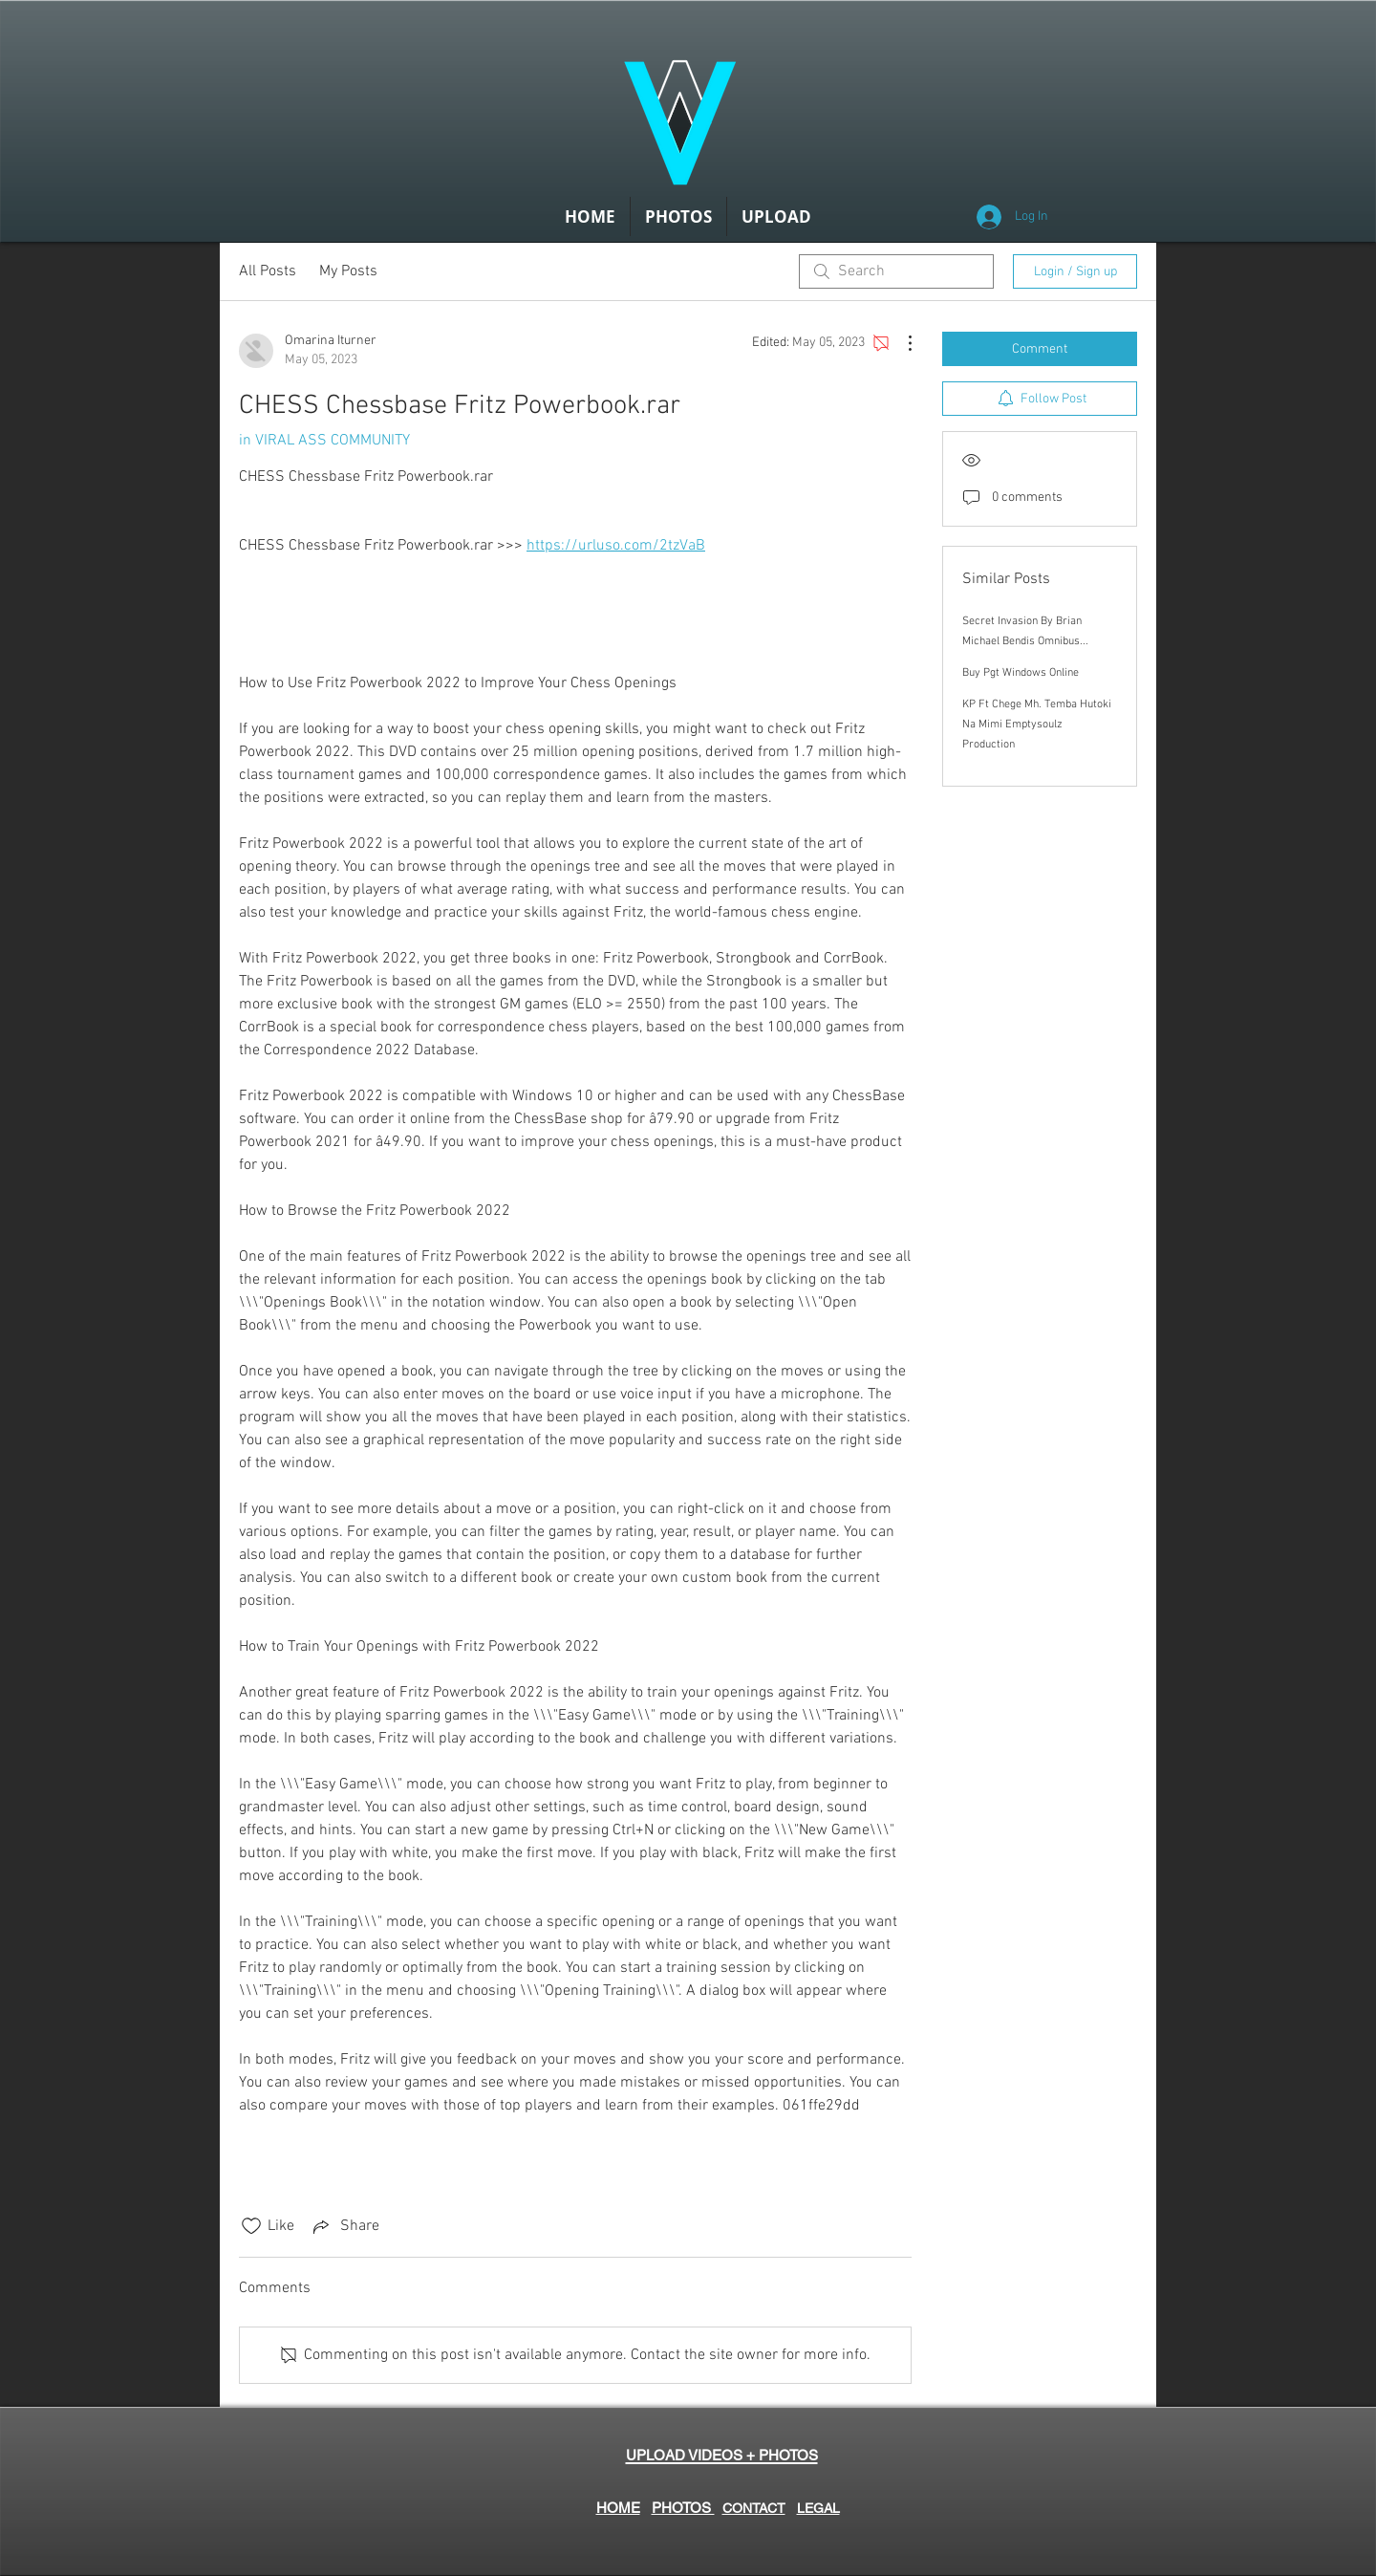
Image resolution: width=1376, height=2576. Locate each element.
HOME (618, 2508)
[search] (896, 271)
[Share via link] (344, 2226)
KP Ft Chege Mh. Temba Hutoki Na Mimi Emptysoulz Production (1036, 724)
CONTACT (753, 2508)
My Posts (348, 271)
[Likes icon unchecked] (251, 2226)
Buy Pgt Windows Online (1020, 673)
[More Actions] (900, 343)
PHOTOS (683, 2508)
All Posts (267, 271)
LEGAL (818, 2508)
